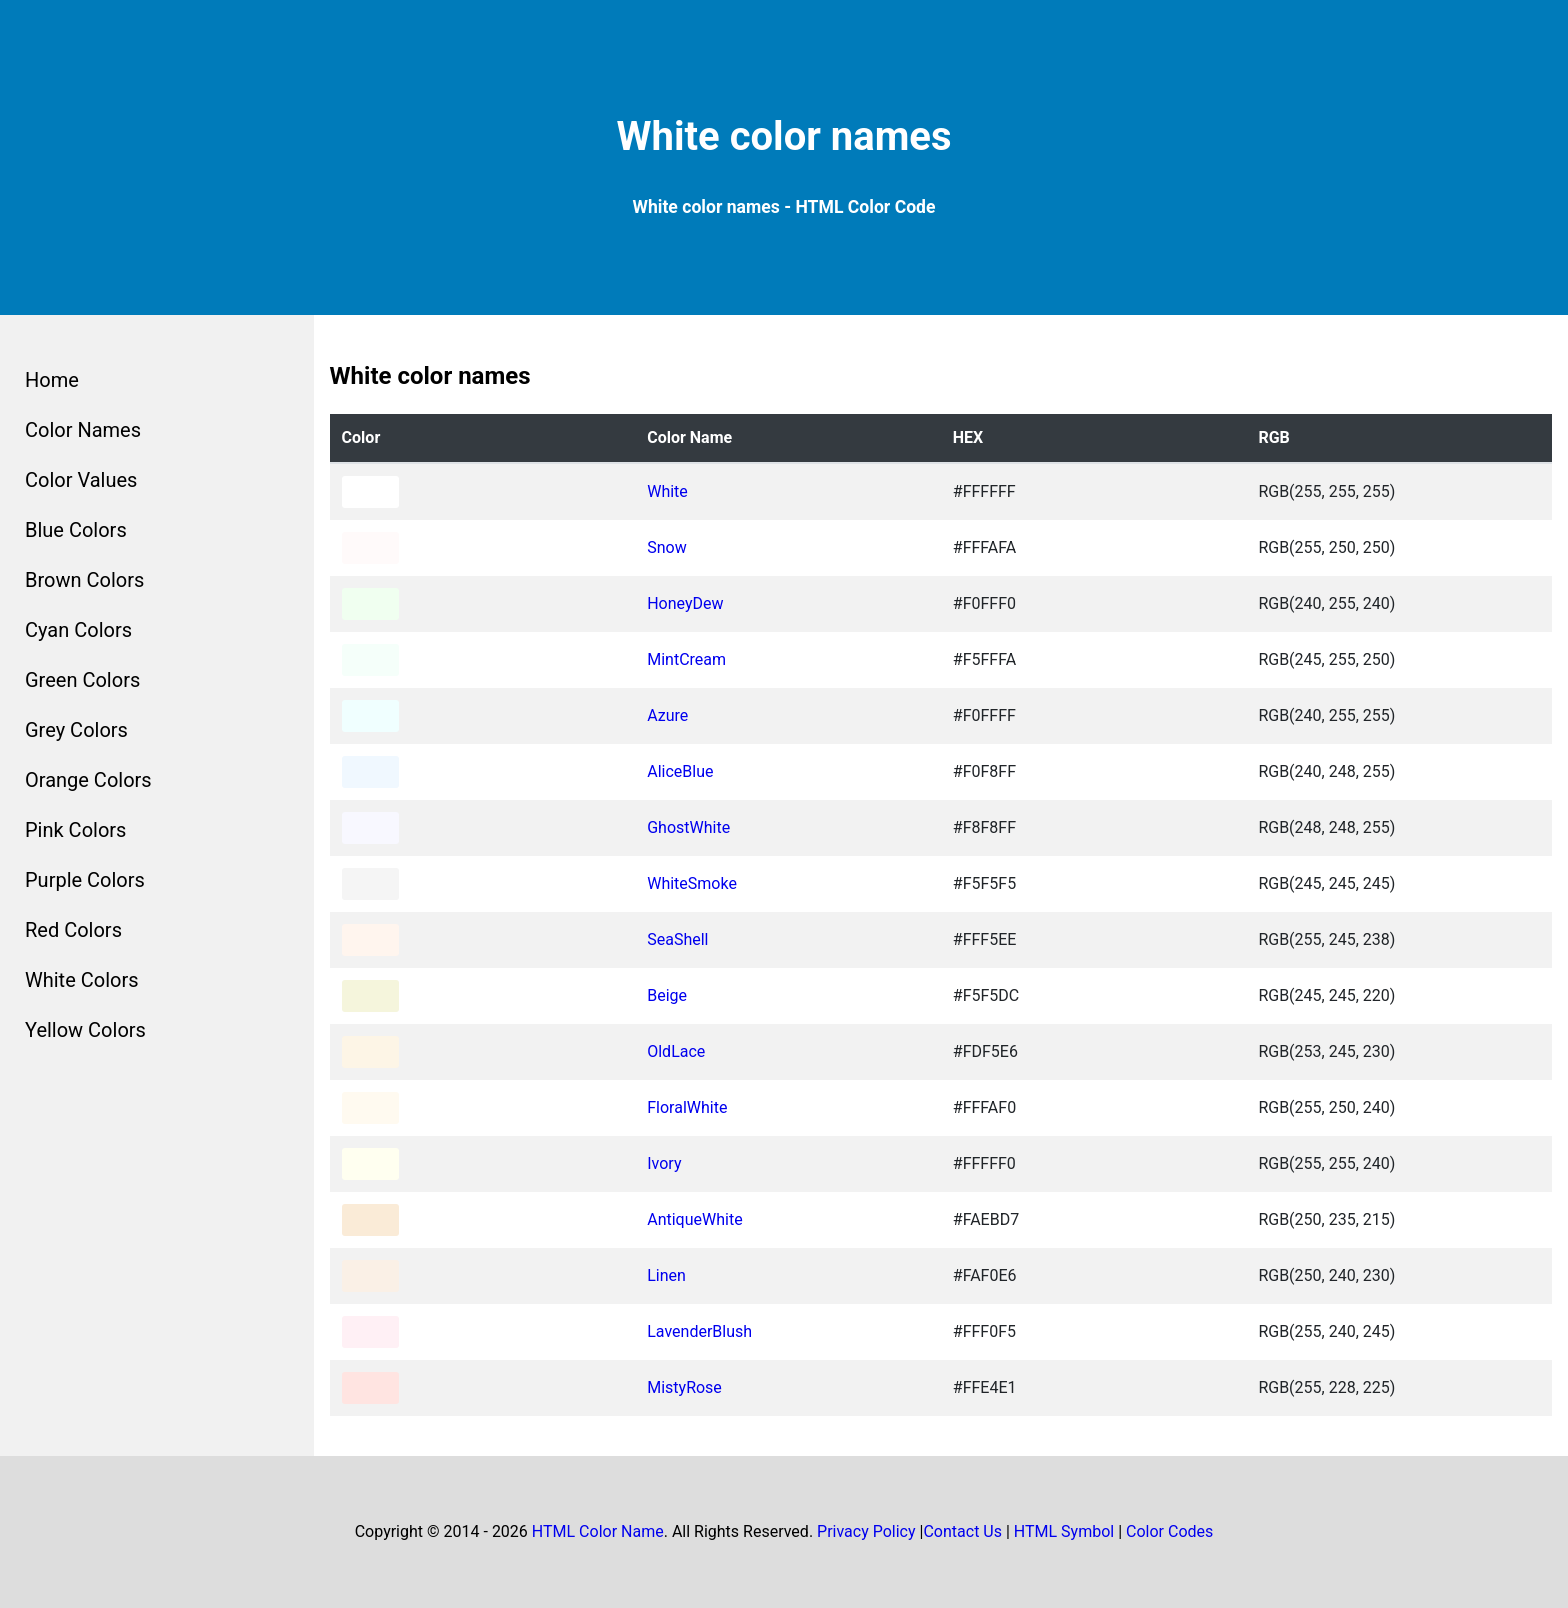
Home (52, 380)
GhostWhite (688, 827)
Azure (667, 715)
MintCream (686, 659)
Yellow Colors (85, 1030)
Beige (667, 995)
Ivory (664, 1163)
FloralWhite (687, 1107)
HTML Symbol (1064, 1531)
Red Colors (73, 930)
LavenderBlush (699, 1331)
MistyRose (684, 1387)
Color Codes (1169, 1531)
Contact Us (962, 1531)
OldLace (676, 1051)
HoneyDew (685, 603)
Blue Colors (76, 530)
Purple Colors (85, 880)
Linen (666, 1275)
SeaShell (677, 939)
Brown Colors (84, 580)
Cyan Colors (78, 630)
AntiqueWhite (694, 1219)
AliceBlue (680, 771)
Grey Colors (76, 730)
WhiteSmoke (692, 883)
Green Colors (82, 680)
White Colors (82, 980)
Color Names (83, 430)
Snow (666, 547)
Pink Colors (75, 830)
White (667, 491)
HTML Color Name (598, 1531)
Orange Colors (88, 780)
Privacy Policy (866, 1531)
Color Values (81, 480)
